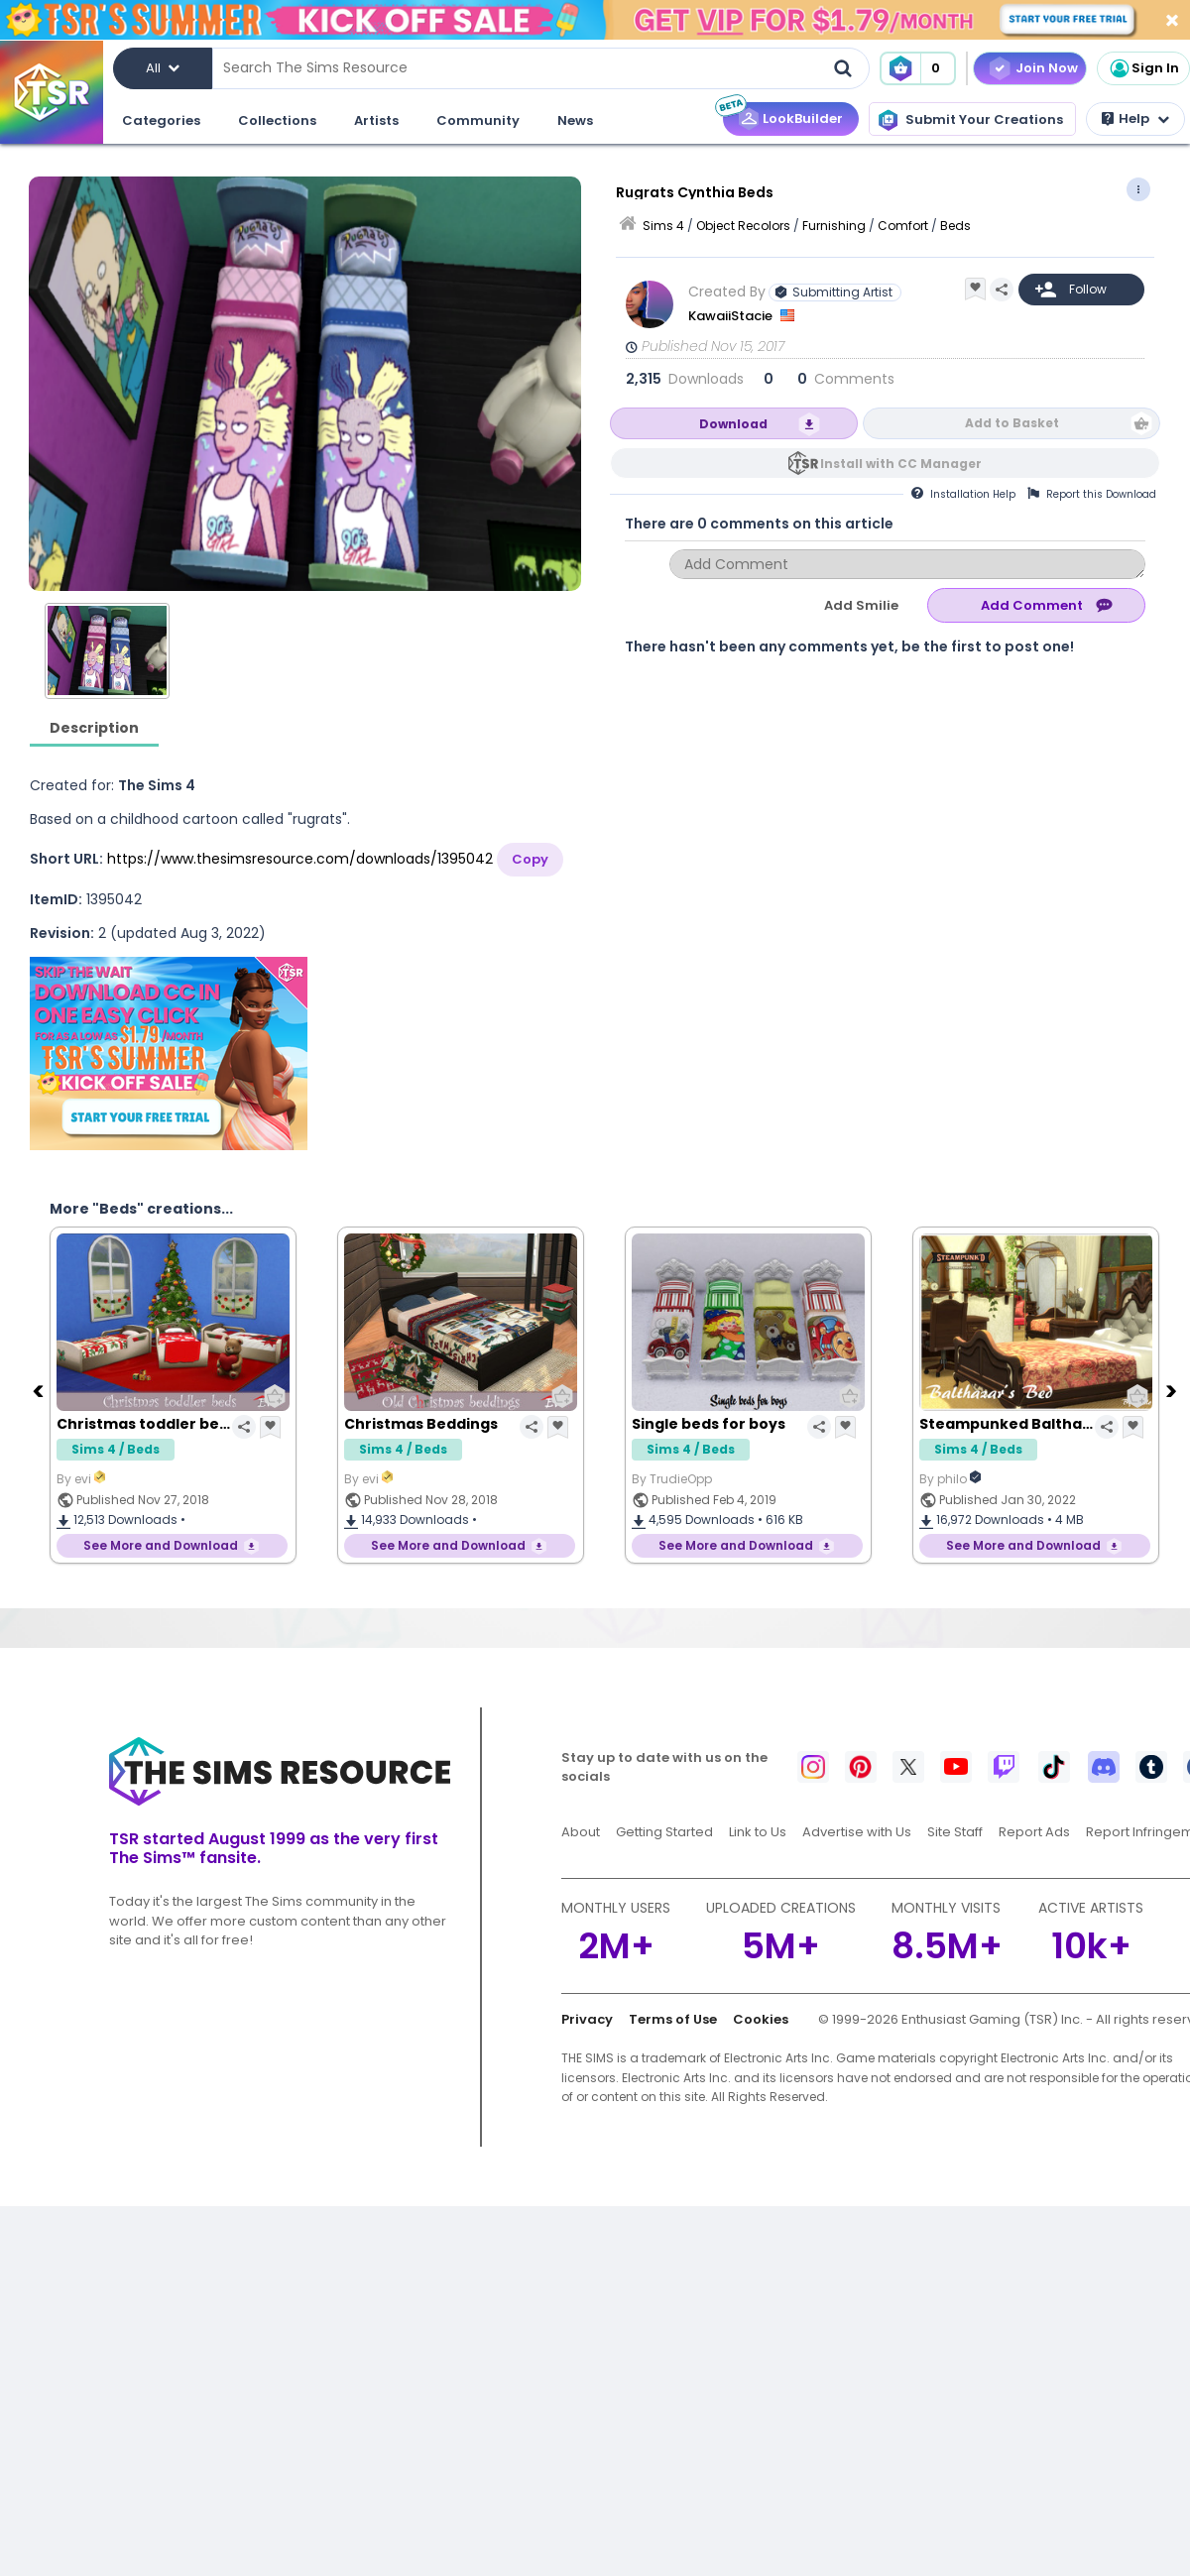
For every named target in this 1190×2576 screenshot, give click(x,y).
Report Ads (1034, 1831)
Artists (376, 120)
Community (478, 120)
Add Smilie (861, 605)
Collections (277, 120)
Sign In (1143, 68)
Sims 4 (663, 225)
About (580, 1831)
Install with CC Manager (901, 463)
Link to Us (757, 1831)
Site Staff (955, 1831)
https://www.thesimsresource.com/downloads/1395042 (300, 859)
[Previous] (40, 1390)
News (575, 120)
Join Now (1046, 68)
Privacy (587, 2019)
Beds (955, 225)
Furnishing (834, 225)
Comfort (903, 225)
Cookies (760, 2019)
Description (94, 728)
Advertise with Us (856, 1831)
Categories (161, 120)
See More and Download (160, 1545)
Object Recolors (743, 225)
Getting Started (664, 1831)
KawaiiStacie (731, 315)
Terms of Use (673, 2019)
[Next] (1173, 1390)
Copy (530, 859)
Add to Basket (1012, 422)
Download (733, 423)
